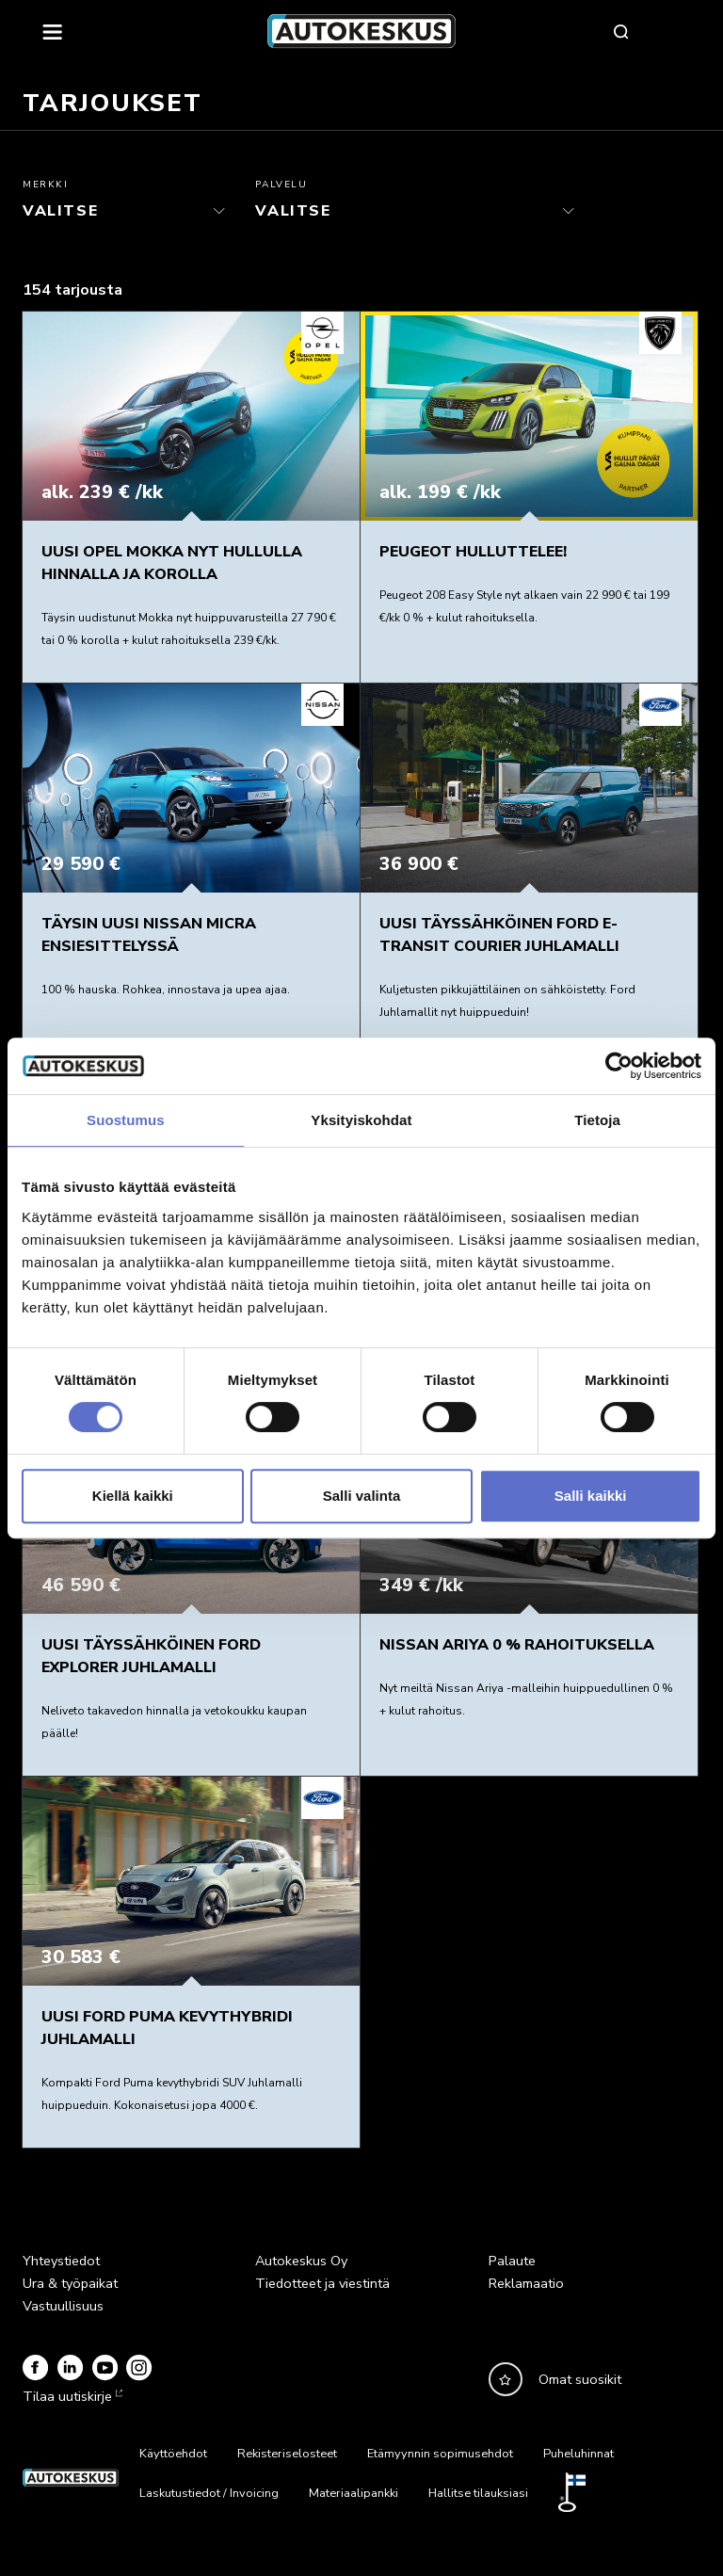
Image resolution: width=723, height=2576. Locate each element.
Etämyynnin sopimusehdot (440, 2453)
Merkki (46, 184)
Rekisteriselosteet (287, 2453)
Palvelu (281, 184)
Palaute (512, 2260)
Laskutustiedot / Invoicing (209, 2493)
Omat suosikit (579, 2379)
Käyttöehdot (173, 2453)
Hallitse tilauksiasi (478, 2493)
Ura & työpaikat (70, 2283)
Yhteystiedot (61, 2260)
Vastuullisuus (63, 2305)
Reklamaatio (526, 2283)
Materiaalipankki (353, 2493)
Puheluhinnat (578, 2453)
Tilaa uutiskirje (71, 2396)
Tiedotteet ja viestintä (322, 2283)
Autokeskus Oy (301, 2260)
